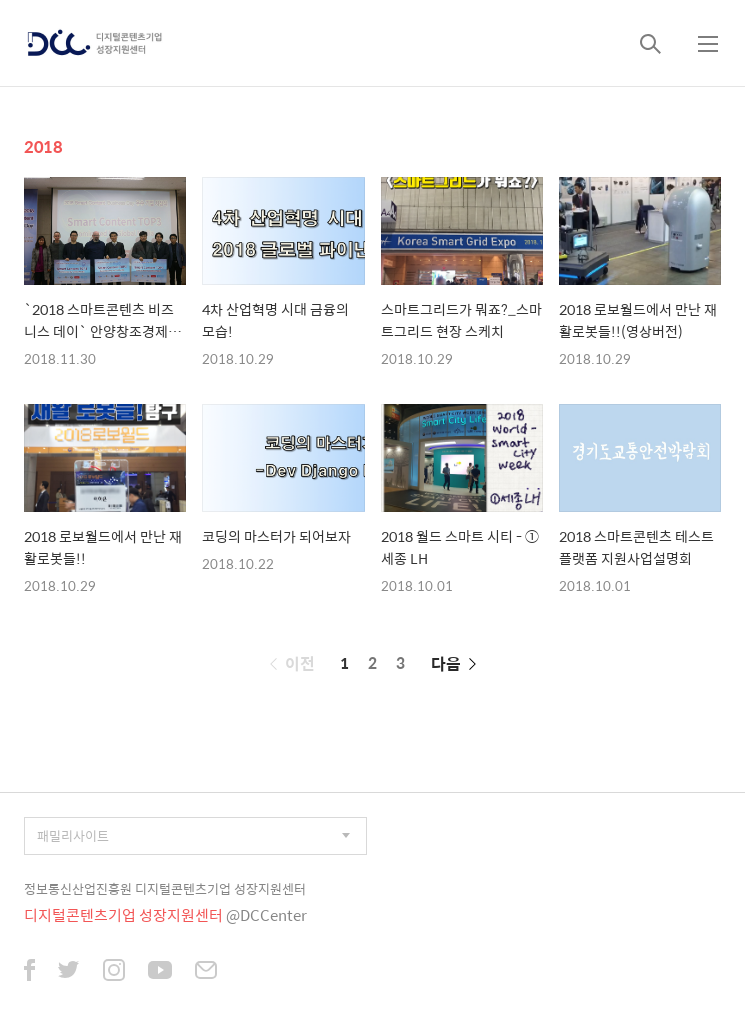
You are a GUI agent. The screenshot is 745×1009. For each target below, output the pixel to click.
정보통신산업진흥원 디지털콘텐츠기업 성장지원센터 (165, 888)
